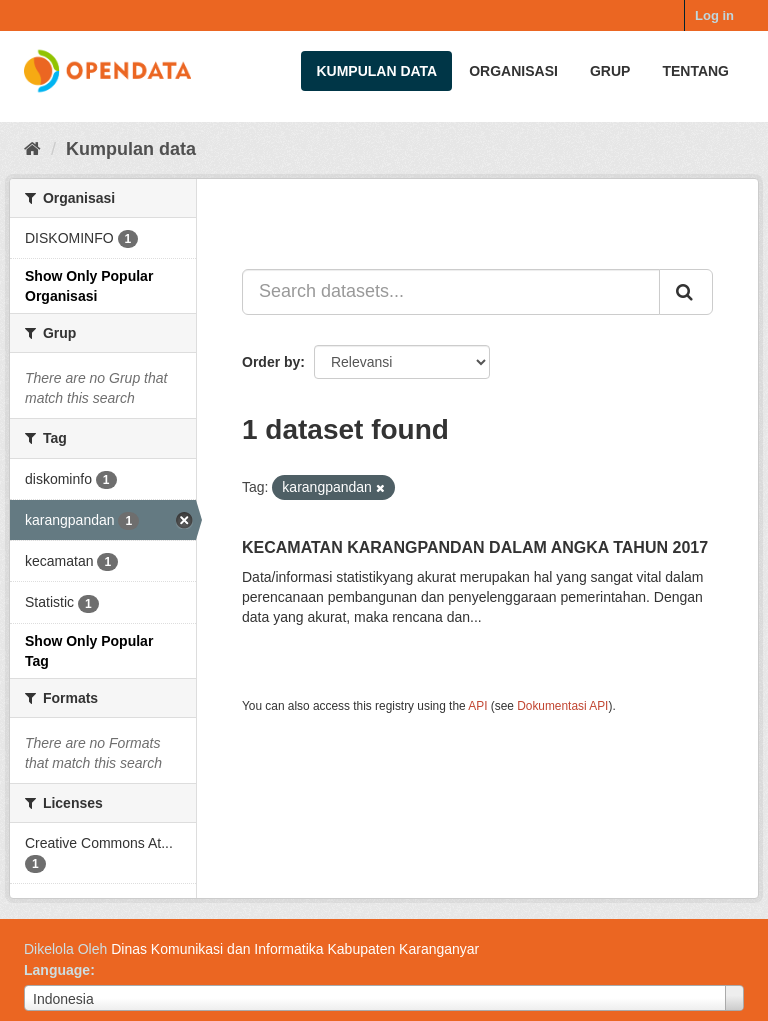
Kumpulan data (376, 71)
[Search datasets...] (451, 292)
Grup (610, 71)
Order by (271, 362)
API (477, 706)
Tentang (695, 71)
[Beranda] (32, 149)
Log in (714, 15)
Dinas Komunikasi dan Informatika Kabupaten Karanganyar (295, 949)
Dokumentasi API (562, 706)
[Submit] (686, 292)
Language (57, 970)
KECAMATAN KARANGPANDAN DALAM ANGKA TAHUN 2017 (475, 547)
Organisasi (513, 71)
